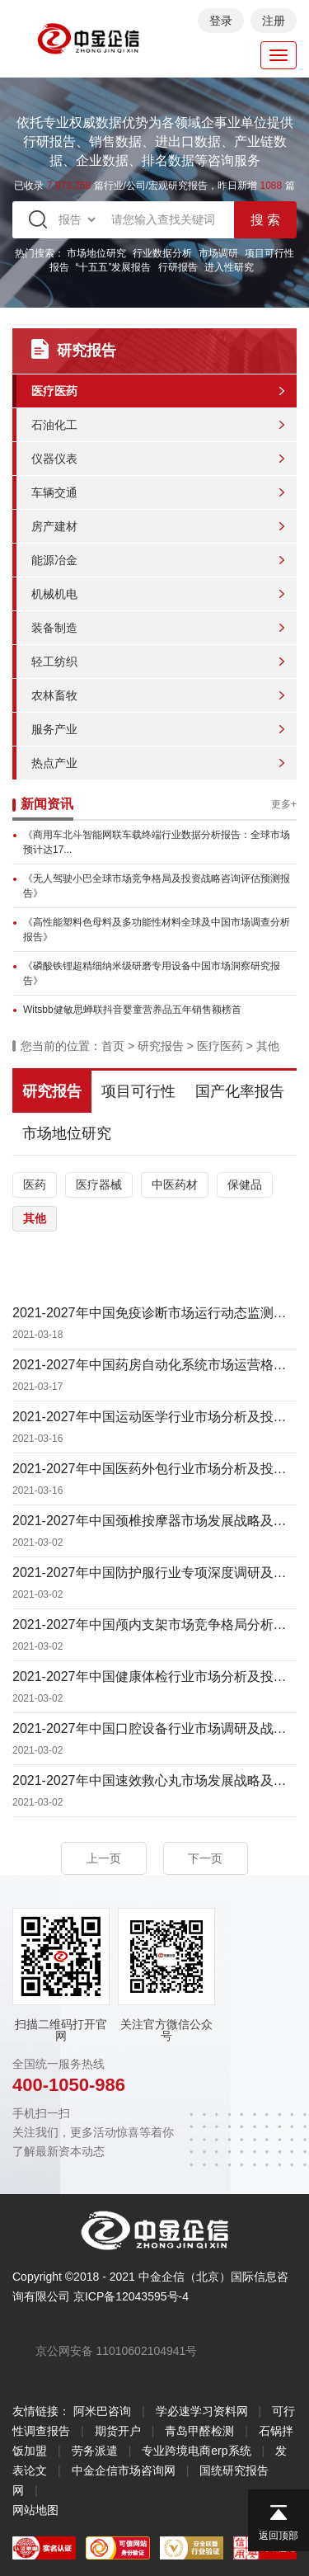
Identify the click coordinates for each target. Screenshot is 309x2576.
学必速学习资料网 (202, 2411)
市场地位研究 (96, 253)
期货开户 (118, 2430)
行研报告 (178, 267)
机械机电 (54, 593)
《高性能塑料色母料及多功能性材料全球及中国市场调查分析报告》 (156, 929)
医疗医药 (54, 391)
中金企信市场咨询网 (124, 2470)
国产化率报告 (239, 1091)
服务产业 (54, 729)
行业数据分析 (162, 253)
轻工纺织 (54, 661)
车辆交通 (54, 492)
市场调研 (218, 253)
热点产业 (54, 763)
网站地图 (35, 2510)
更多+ (284, 804)
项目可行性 (138, 1091)
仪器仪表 (54, 458)
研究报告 (161, 1046)
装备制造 (54, 627)
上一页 (104, 1858)
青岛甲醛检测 (199, 2430)
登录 (220, 20)
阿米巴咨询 (102, 2411)
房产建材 (54, 526)
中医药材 (175, 1184)
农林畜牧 (54, 695)
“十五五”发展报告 (114, 267)
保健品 (244, 1184)
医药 (34, 1184)
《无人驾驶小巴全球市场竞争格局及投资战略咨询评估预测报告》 (156, 886)
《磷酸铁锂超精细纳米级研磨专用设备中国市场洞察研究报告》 (151, 973)
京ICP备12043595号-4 (131, 2296)
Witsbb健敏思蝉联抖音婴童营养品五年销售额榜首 (132, 1009)
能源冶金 (54, 560)
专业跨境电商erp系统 (196, 2450)
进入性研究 (229, 267)
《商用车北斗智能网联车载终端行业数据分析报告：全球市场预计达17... (156, 842)
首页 (112, 1046)
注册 (273, 20)
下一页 (205, 1858)
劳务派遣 (95, 2450)
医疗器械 (99, 1184)
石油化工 (54, 424)
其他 (267, 1046)
